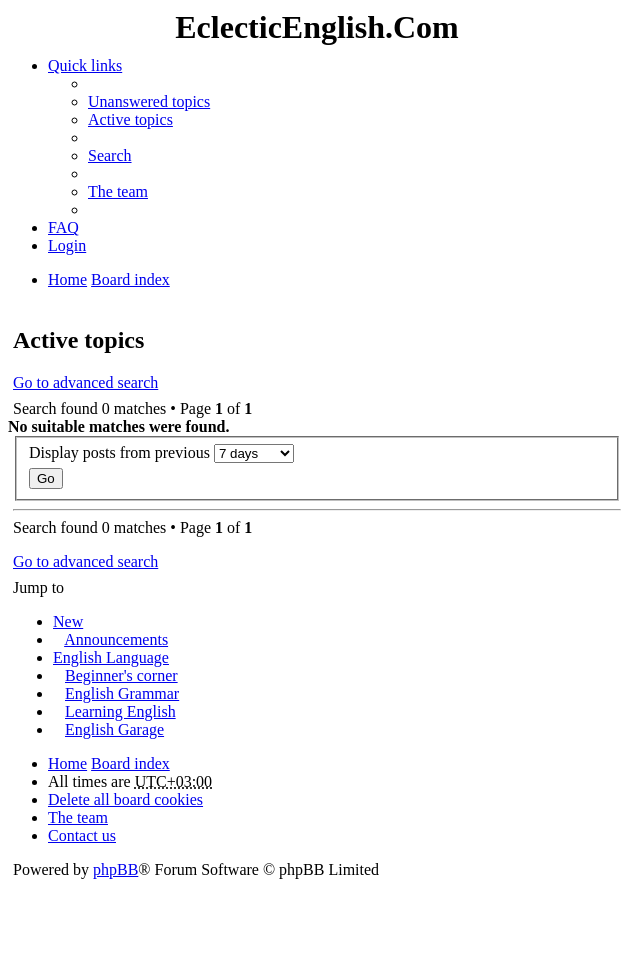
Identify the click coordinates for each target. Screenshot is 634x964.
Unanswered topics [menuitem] (149, 101)
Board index (130, 763)
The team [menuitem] (118, 191)
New (68, 621)
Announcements (116, 639)
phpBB (115, 869)
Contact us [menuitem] (82, 835)
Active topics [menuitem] (130, 119)
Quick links (85, 65)
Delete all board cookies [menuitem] (125, 799)
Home (67, 763)
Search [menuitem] (110, 155)
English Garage (114, 729)
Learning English (120, 711)
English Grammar (122, 693)
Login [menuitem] (67, 245)
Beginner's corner (121, 675)
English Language (111, 657)
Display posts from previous (161, 453)
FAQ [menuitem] (63, 227)
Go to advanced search (85, 382)
